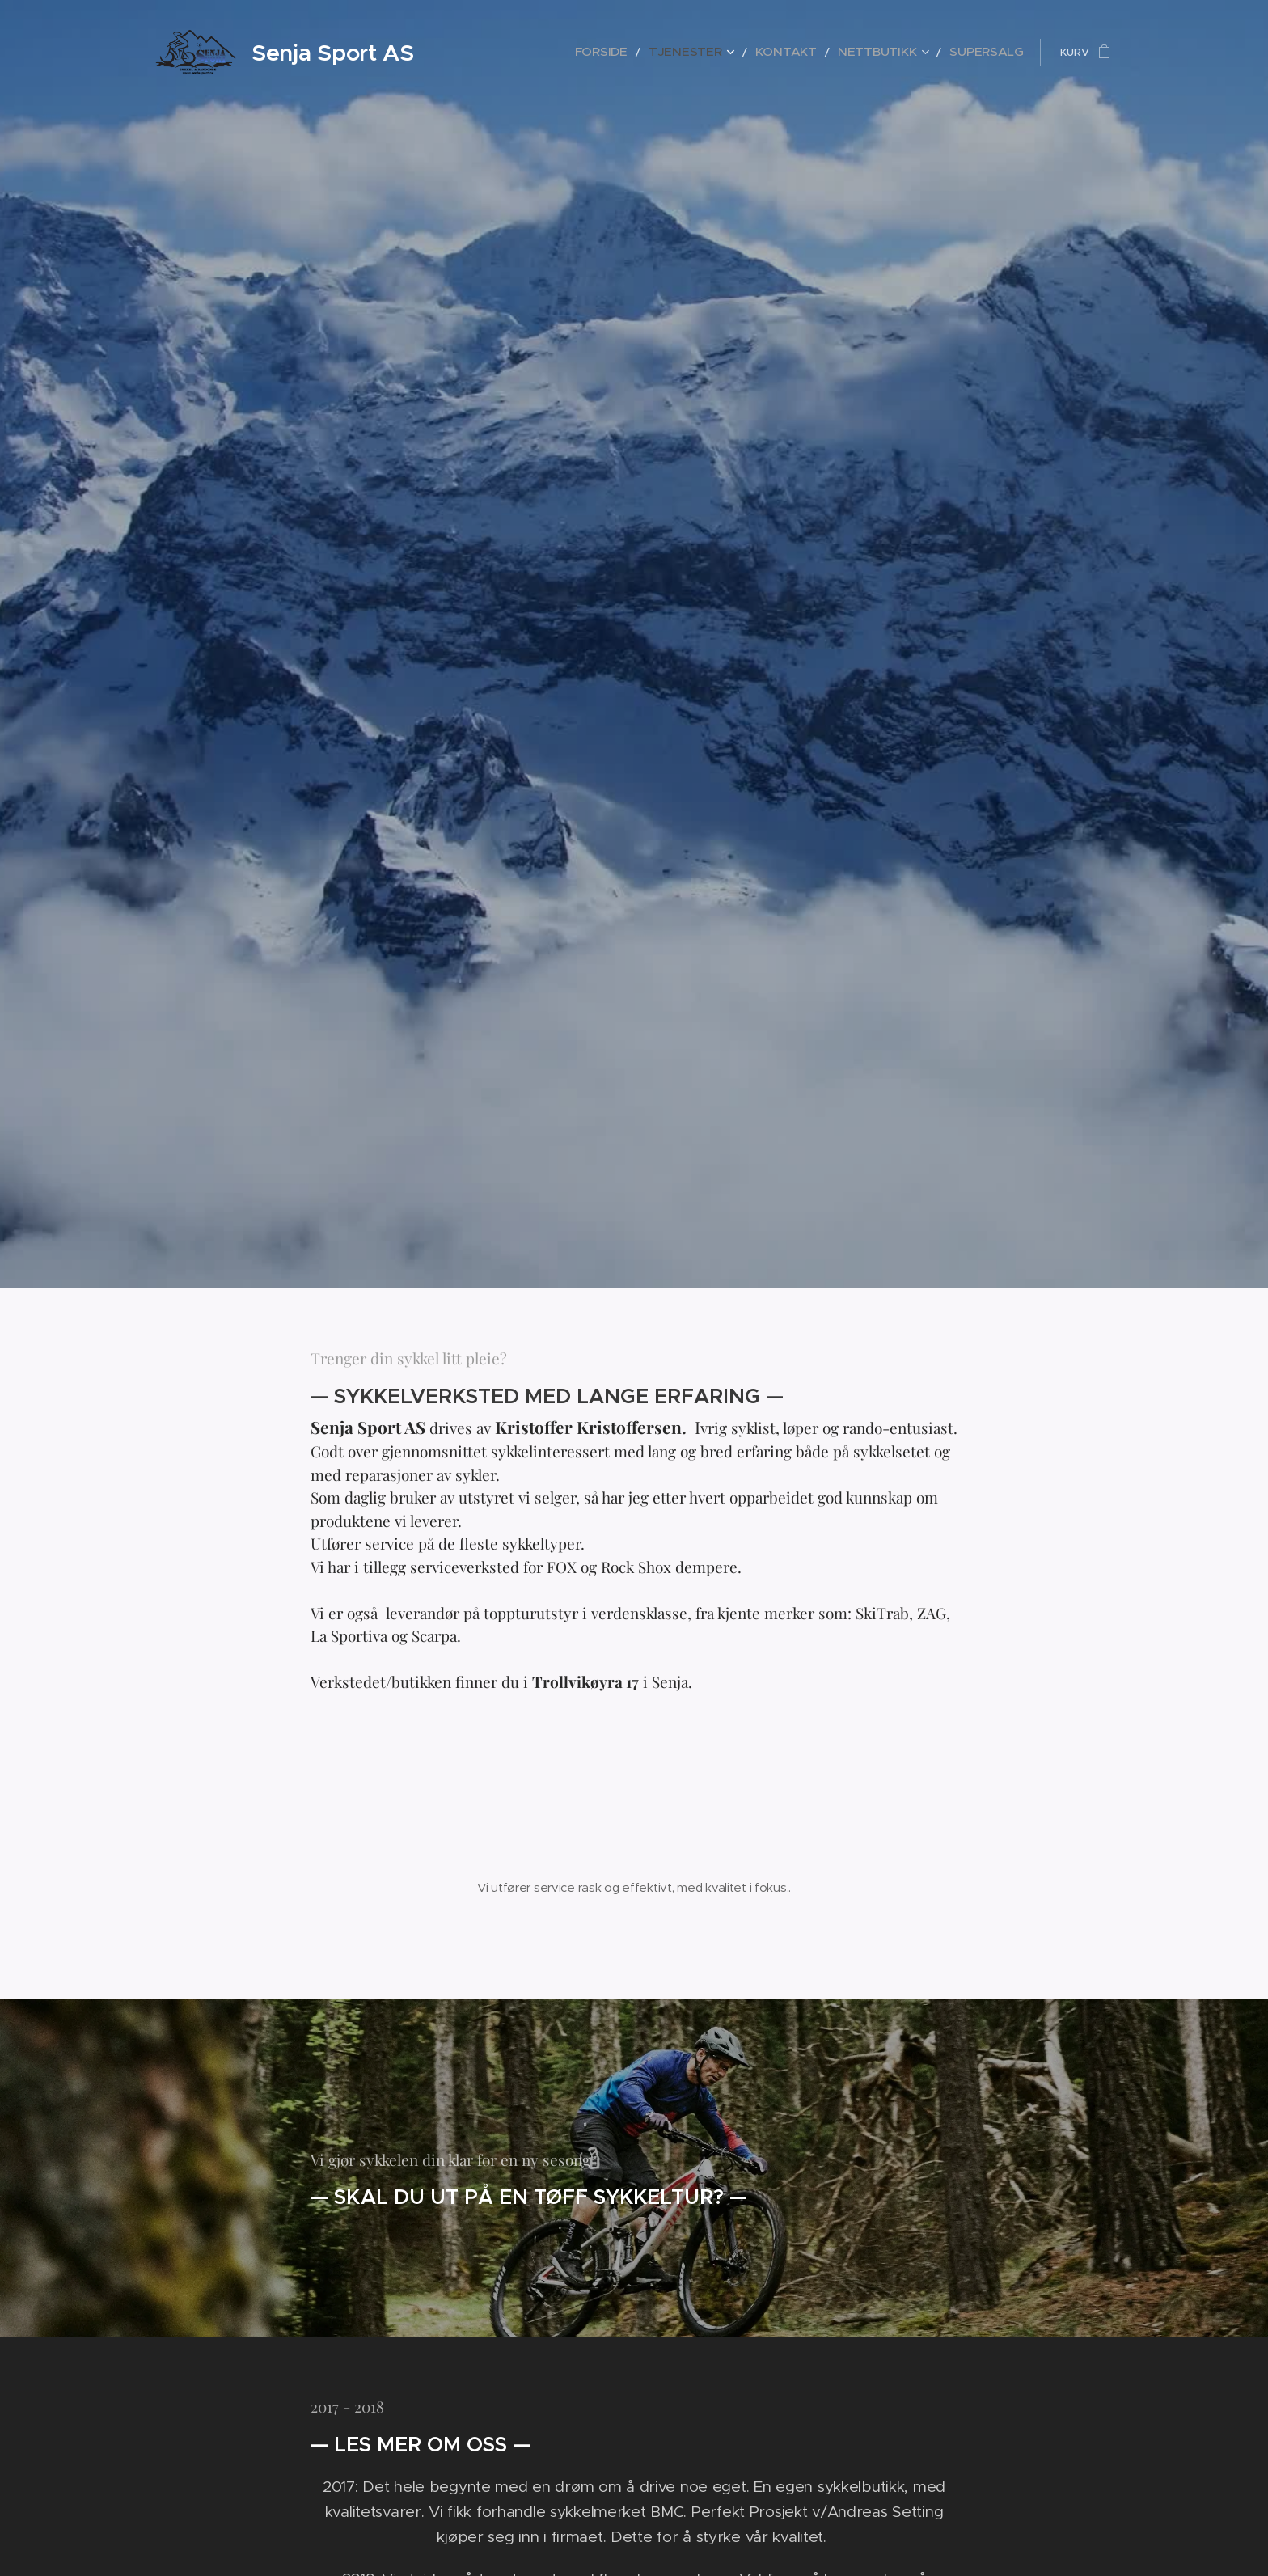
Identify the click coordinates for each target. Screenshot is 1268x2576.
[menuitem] (654, 52)
